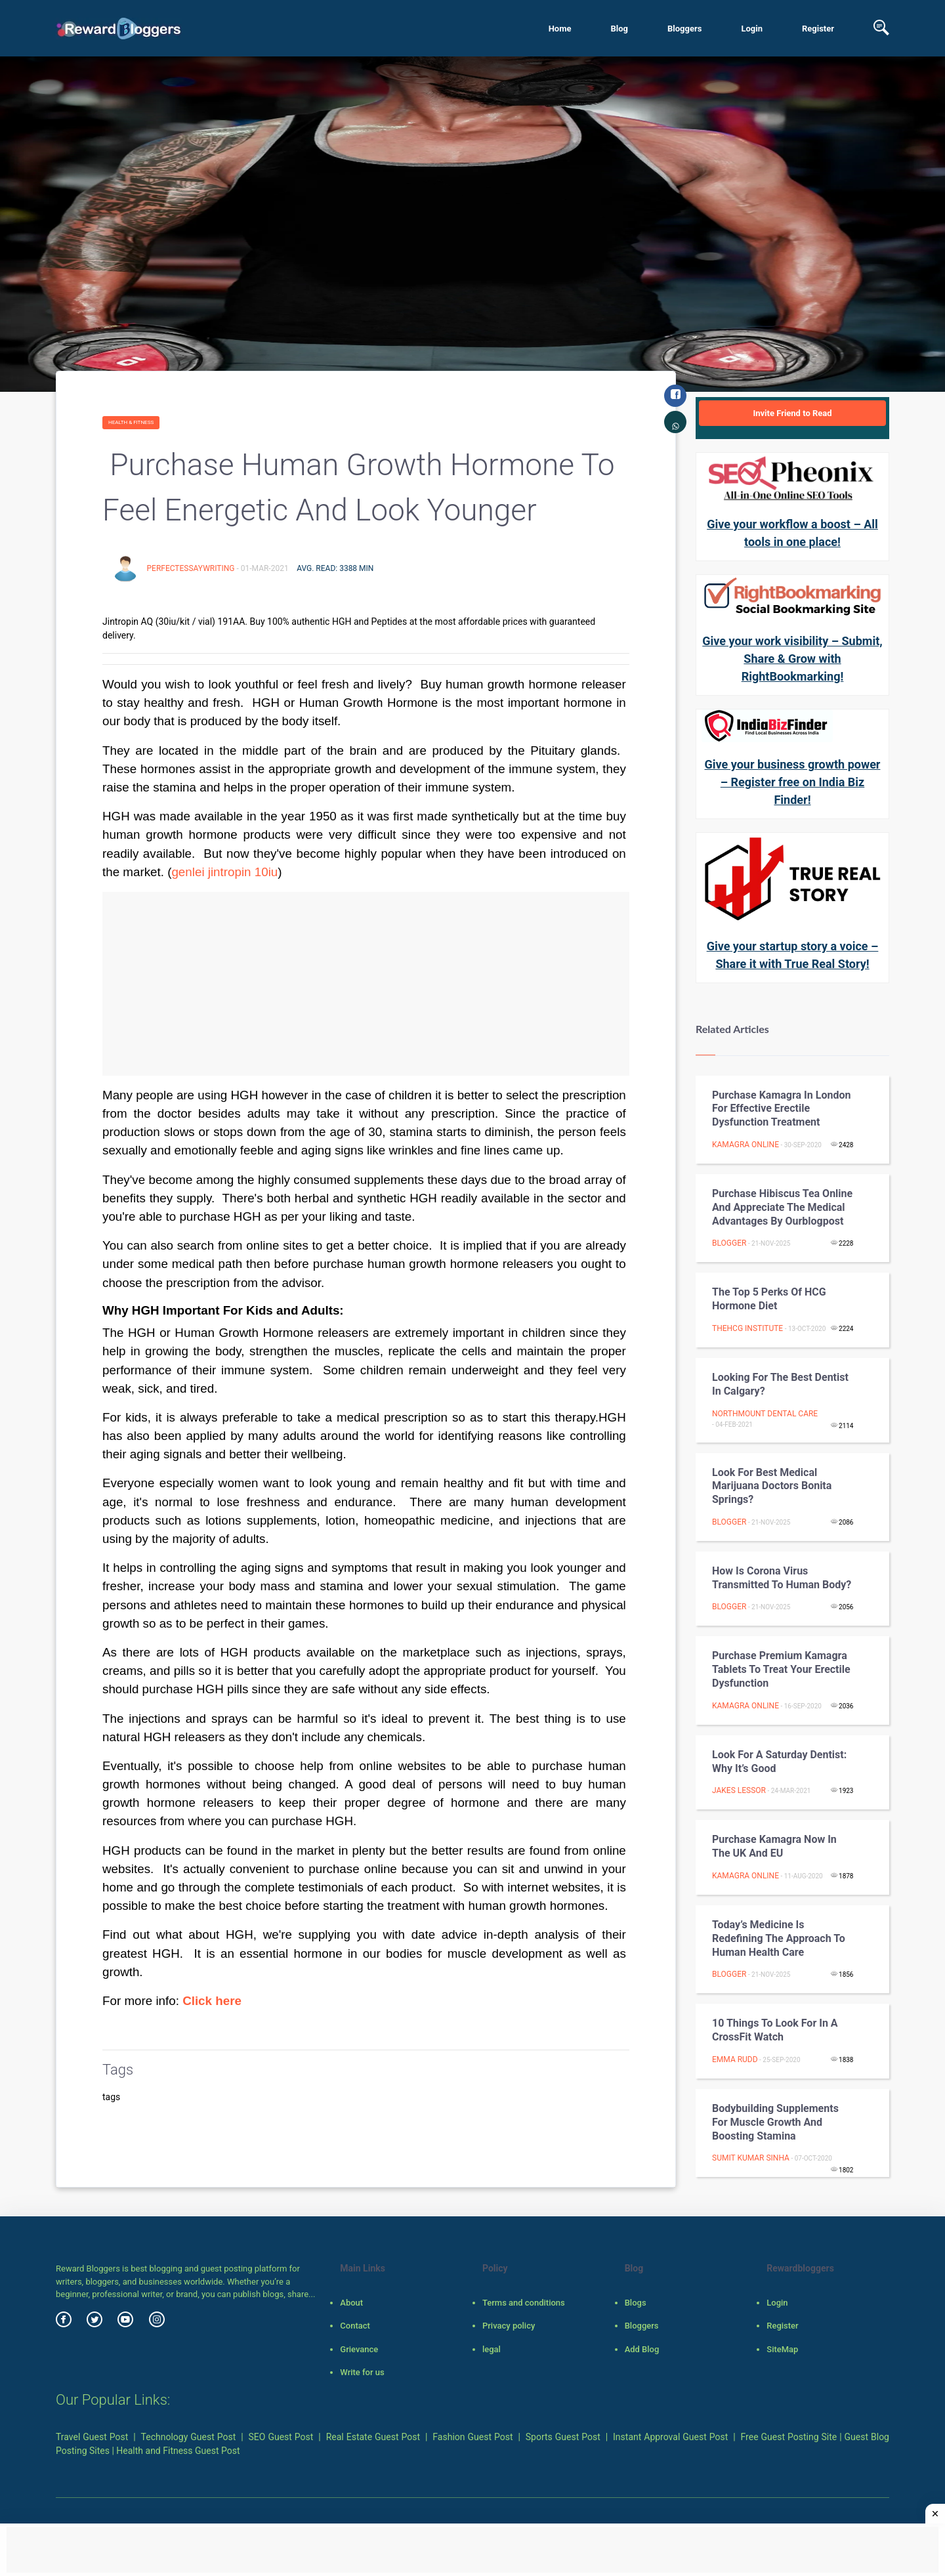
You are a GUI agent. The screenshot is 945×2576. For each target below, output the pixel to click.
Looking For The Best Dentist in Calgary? (780, 1384)
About (351, 2303)
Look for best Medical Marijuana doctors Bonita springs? (771, 1486)
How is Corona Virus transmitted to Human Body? (781, 1578)
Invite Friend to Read (792, 413)
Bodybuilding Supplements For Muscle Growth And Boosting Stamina (775, 2122)
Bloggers (684, 28)
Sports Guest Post (563, 2437)
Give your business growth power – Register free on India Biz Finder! (793, 782)
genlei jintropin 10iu (224, 872)
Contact (355, 2326)
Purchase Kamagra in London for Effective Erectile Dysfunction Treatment (781, 1109)
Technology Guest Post (188, 2437)
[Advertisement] (365, 984)
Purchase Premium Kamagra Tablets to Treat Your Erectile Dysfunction (781, 1669)
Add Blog (642, 2349)
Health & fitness (131, 422)
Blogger (729, 1243)
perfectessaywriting (191, 568)
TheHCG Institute (747, 1328)
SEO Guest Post (281, 2437)
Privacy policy (508, 2326)
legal (491, 2349)
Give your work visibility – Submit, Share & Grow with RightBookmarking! (792, 658)
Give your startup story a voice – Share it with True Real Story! (793, 955)
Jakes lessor (739, 1790)
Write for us (362, 2372)
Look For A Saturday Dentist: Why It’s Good (779, 1761)
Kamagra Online (745, 1144)
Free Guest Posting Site (789, 2437)
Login (752, 28)
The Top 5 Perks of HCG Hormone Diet (769, 1299)
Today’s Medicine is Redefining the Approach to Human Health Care (778, 1938)
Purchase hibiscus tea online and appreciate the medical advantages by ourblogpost (782, 1207)
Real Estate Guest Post (373, 2437)
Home (560, 28)
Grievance (359, 2349)
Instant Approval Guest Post (670, 2437)
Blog (619, 28)
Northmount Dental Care (765, 1413)
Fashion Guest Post (472, 2437)
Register (818, 28)
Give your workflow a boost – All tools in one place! (792, 533)
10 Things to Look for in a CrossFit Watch (775, 2030)
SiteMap (782, 2349)
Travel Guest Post (92, 2437)
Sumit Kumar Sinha (750, 2158)
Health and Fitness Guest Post (178, 2450)
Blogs (635, 2303)
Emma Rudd (735, 2059)
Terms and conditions (523, 2303)
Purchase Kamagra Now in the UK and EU (774, 1846)
